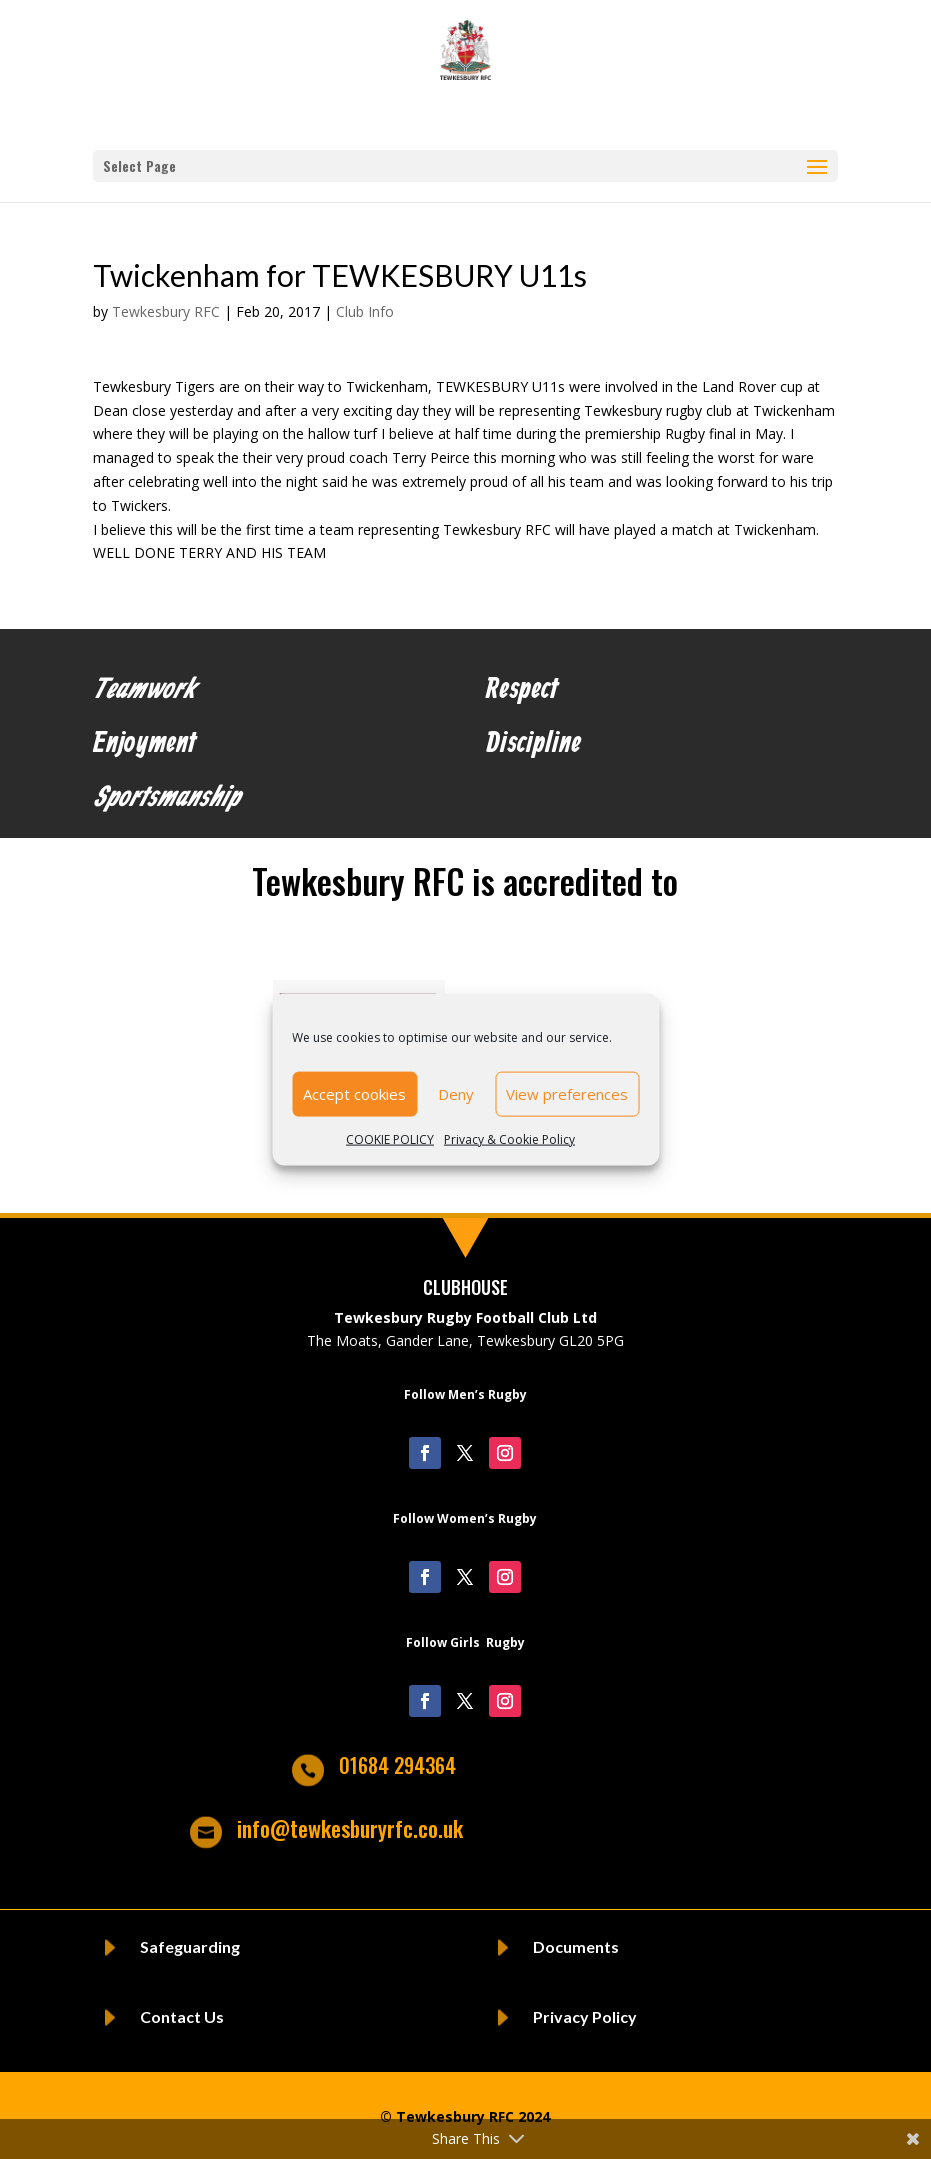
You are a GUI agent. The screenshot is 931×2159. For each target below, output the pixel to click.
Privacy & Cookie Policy (509, 1138)
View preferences (567, 1094)
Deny (456, 1094)
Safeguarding (190, 1946)
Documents (576, 1946)
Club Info (365, 311)
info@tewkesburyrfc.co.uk (350, 1828)
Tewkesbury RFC (166, 311)
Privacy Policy (585, 2016)
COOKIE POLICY (390, 1138)
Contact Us (182, 2016)
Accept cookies (354, 1094)
